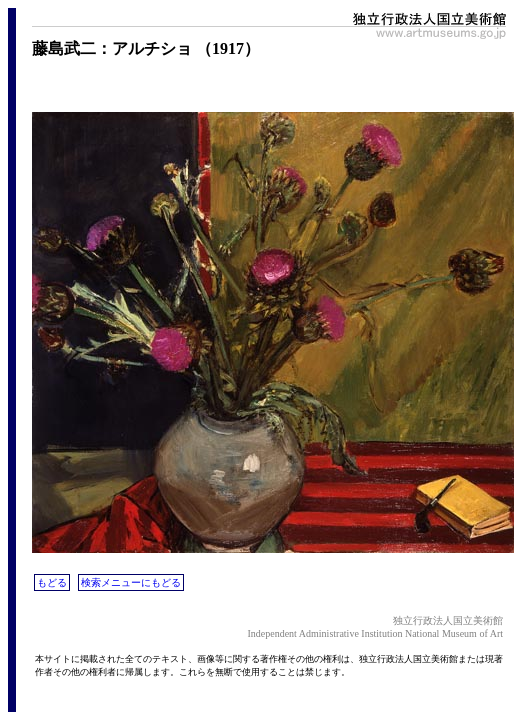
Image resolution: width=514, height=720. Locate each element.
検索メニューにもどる (131, 582)
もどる (52, 582)
